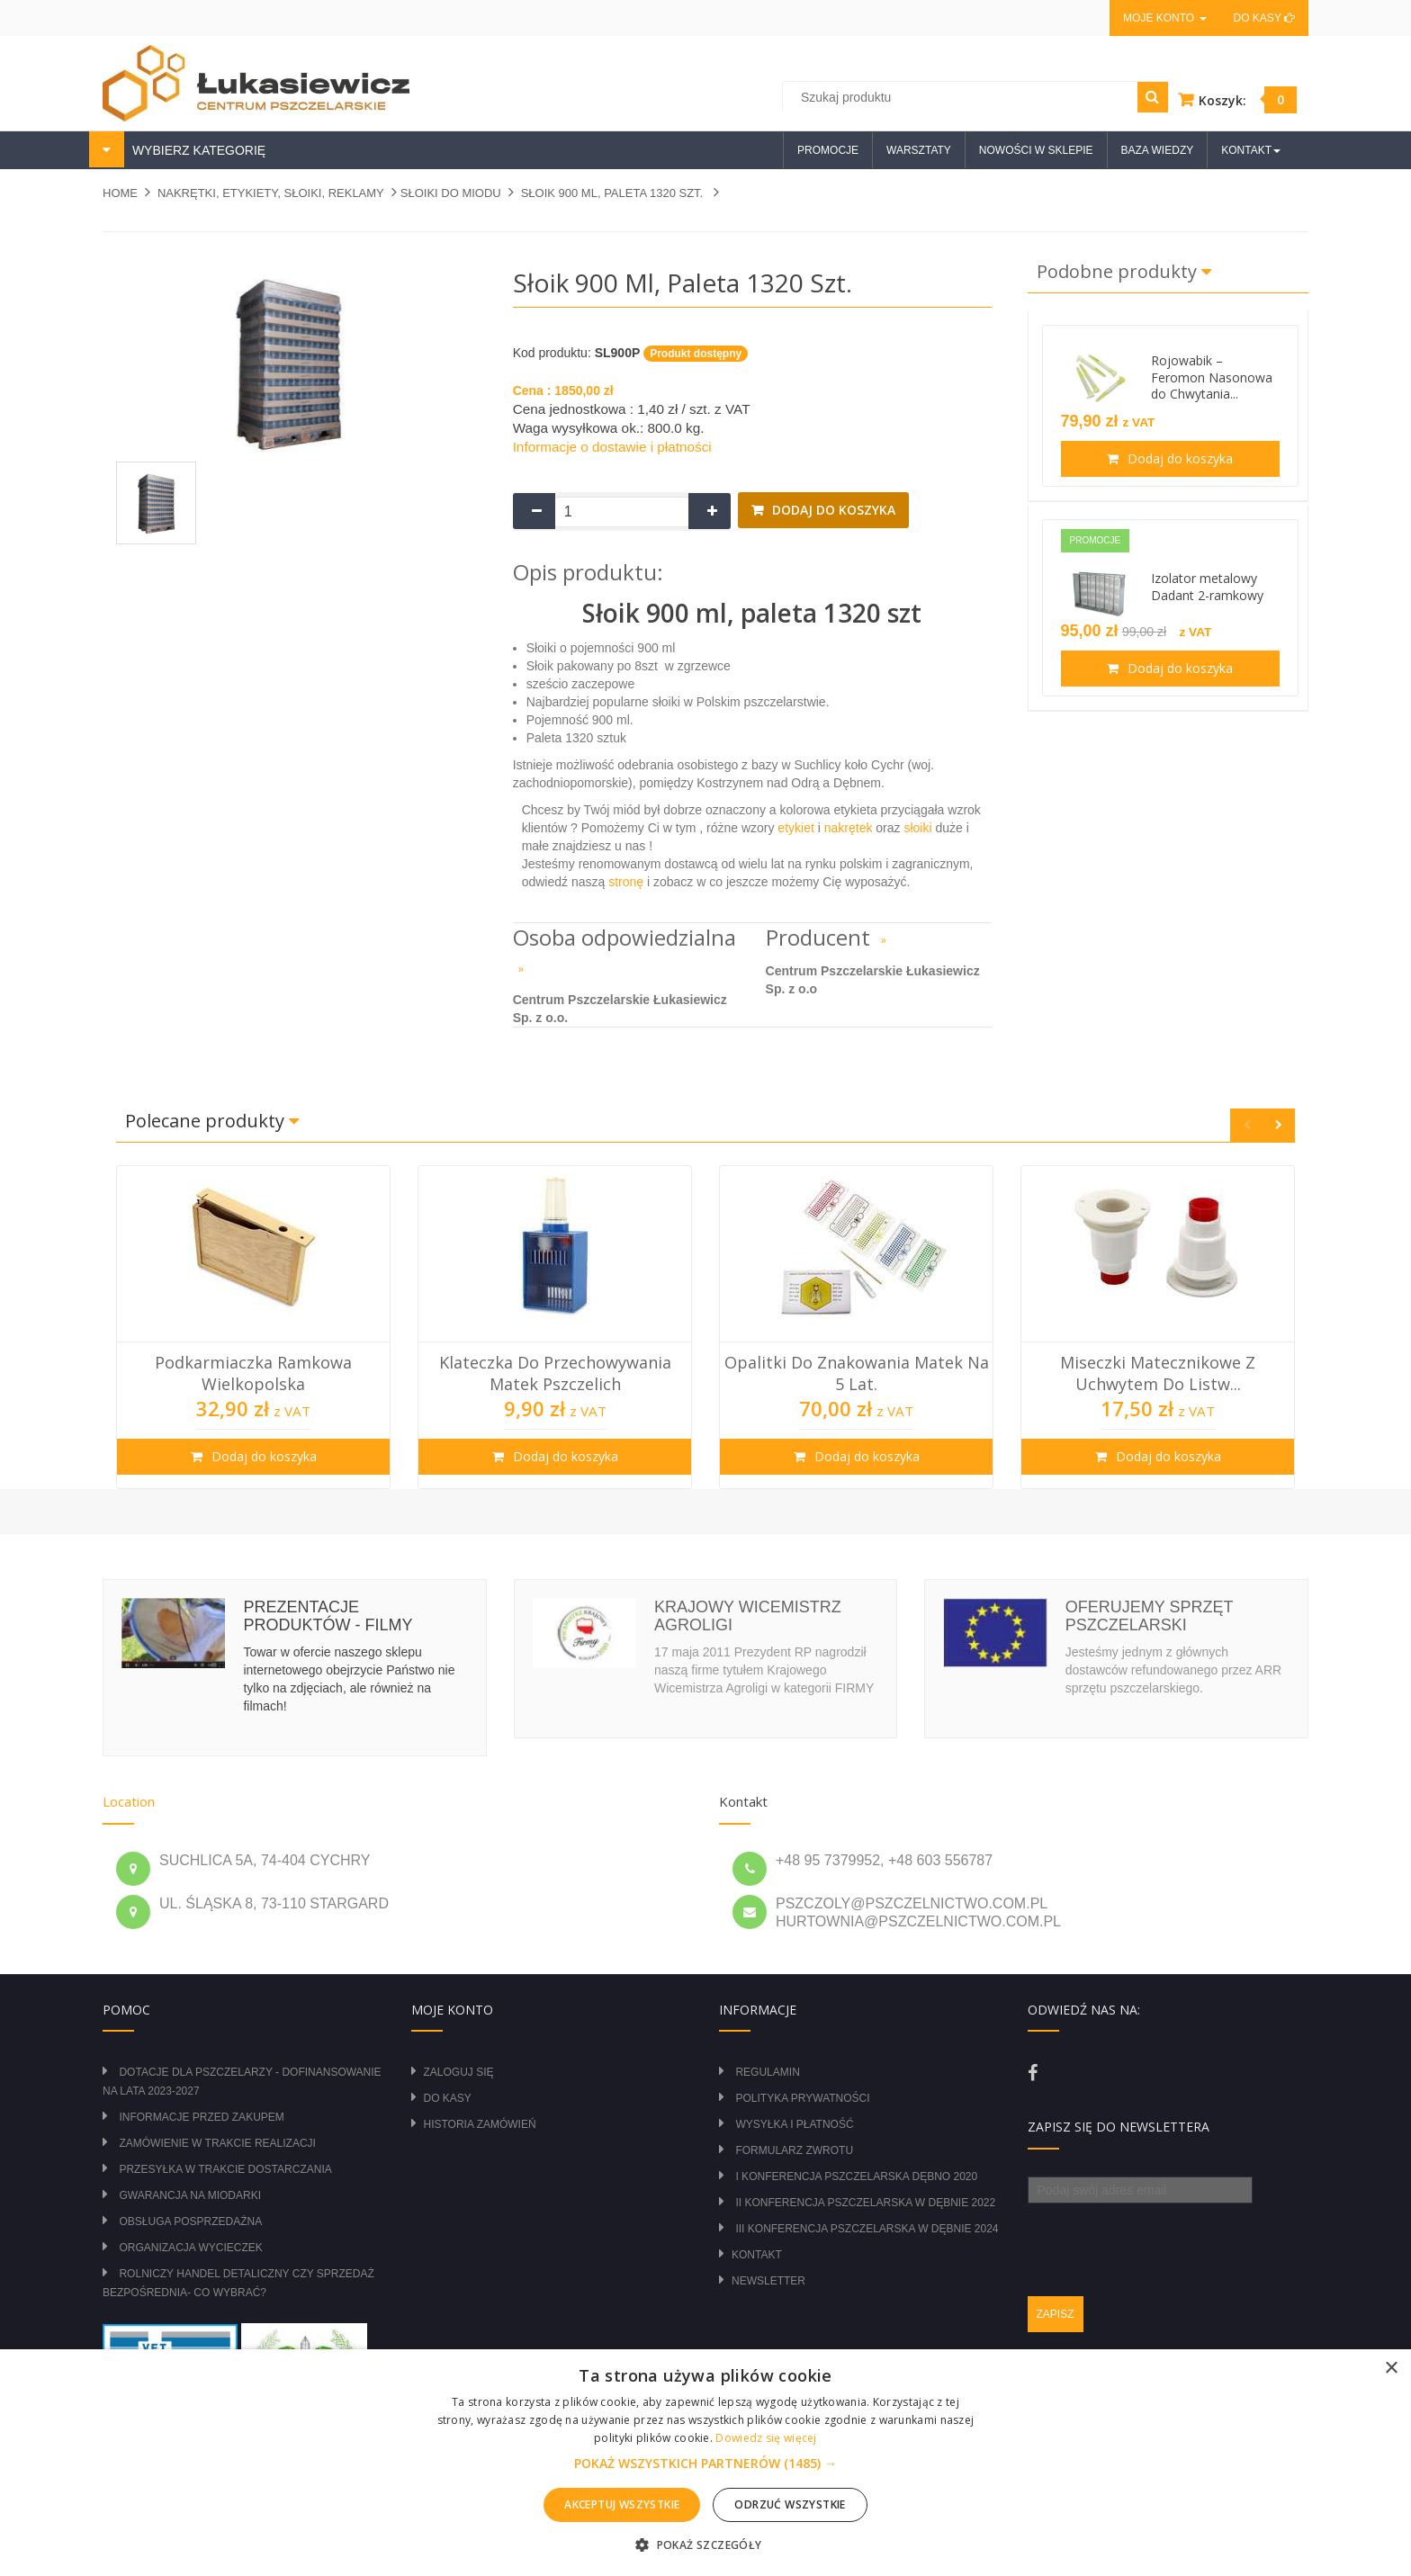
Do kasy (1264, 18)
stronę (625, 882)
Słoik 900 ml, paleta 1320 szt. (613, 193)
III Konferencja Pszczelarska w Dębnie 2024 (866, 2228)
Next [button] (1278, 1125)
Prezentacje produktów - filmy (327, 1616)
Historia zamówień (480, 2124)
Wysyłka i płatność (794, 2124)
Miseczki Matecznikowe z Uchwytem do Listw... (1157, 1373)
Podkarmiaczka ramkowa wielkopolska (253, 1373)
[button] (705, 2464)
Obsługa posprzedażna (190, 2221)
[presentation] (1164, 2239)
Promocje (827, 150)
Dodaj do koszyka (831, 509)
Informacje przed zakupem (201, 2117)
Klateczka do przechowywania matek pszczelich (555, 1373)
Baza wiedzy (1157, 150)
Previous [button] (1246, 1125)
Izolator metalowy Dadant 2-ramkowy (1207, 587)
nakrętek (848, 828)
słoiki (917, 828)
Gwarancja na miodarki (190, 2195)
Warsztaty (918, 150)
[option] (253, 1327)
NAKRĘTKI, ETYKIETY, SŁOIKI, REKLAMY (270, 193)
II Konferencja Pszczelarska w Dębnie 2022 (865, 2202)
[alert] (705, 2462)
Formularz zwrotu (794, 2150)
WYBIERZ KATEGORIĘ (197, 150)
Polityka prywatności (802, 2098)
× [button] (1391, 2368)
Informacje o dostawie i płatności (612, 446)
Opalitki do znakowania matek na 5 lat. (856, 1373)
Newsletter (768, 2281)
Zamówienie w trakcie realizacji (217, 2143)
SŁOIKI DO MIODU (450, 193)
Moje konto (1164, 18)
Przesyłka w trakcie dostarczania (225, 2169)
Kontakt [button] (1251, 150)
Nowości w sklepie (1036, 150)
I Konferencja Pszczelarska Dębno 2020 (856, 2176)
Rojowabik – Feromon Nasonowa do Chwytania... (1211, 377)
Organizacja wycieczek (190, 2247)
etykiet (793, 828)
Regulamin (767, 2072)
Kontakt (757, 2254)
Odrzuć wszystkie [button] (789, 2504)
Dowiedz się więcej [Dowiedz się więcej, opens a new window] (765, 2438)
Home (120, 193)
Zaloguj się (459, 2072)
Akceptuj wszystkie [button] (621, 2504)
